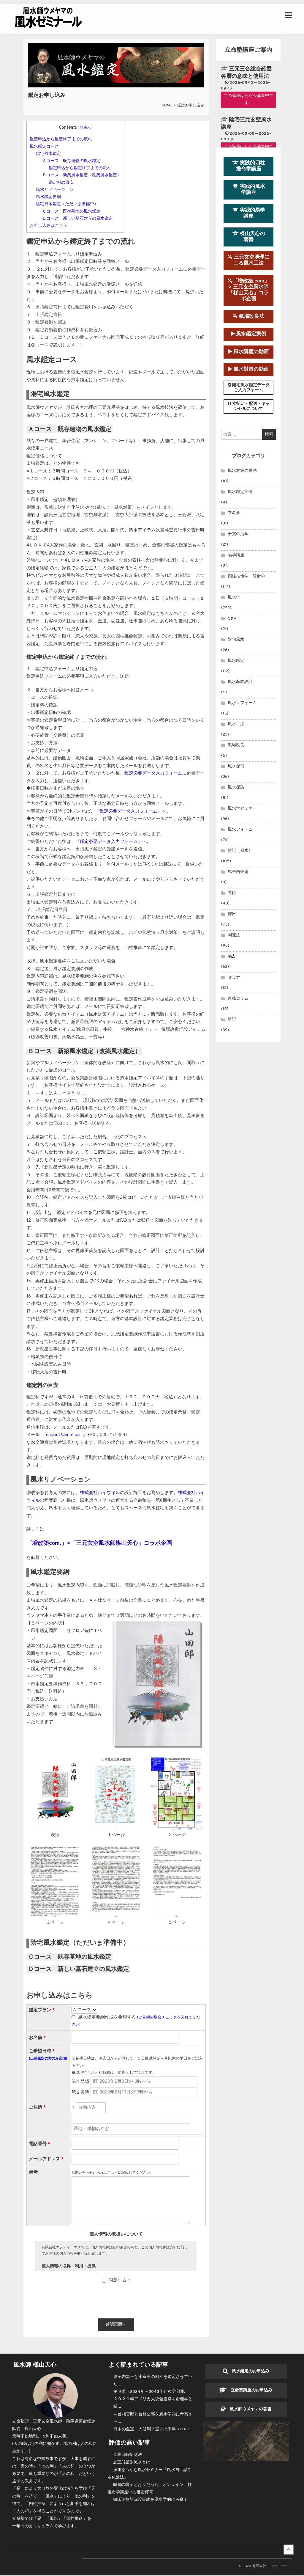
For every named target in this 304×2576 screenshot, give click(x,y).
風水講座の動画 (248, 352)
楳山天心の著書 (248, 237)
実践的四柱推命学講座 (248, 166)
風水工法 (236, 724)
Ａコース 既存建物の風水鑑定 (71, 161)
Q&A (232, 618)
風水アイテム (240, 829)
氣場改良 (236, 745)
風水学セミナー (242, 808)
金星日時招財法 (127, 2455)
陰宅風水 (236, 639)
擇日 (232, 914)
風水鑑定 (236, 660)
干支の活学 (238, 534)
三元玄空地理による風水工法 (248, 260)
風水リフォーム (242, 703)
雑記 (232, 1019)
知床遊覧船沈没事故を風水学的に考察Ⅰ (150, 2500)
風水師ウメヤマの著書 (246, 2409)
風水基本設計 (240, 681)
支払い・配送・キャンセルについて (249, 406)
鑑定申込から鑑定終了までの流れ (61, 139)
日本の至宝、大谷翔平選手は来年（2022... (153, 2429)
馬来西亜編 (238, 871)
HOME (167, 105)
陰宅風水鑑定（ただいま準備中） (67, 204)
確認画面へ (116, 2324)
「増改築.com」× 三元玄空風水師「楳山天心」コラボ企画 (248, 290)
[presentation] (116, 2302)
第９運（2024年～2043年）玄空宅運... (150, 2392)
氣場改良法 (248, 316)
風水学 (234, 597)
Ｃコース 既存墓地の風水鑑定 (71, 211)
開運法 (234, 935)
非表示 (85, 127)
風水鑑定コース (44, 146)
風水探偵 (236, 766)
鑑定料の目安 (61, 182)
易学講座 (236, 555)
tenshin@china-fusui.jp (65, 1435)
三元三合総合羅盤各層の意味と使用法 (246, 73)
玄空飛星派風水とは (131, 2462)
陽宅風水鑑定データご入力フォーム (249, 388)
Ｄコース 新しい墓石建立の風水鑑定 (77, 218)
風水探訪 (236, 787)
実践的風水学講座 (248, 189)
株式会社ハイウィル (100, 1493)
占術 (232, 893)
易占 (232, 956)
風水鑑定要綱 (48, 197)
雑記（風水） (240, 850)
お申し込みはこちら (48, 225)
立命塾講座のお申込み (245, 2390)
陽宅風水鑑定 (48, 153)
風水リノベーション (54, 189)
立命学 (234, 513)
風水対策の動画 (248, 369)
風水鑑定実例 (248, 334)
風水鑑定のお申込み (246, 2371)
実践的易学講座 (248, 213)
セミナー (236, 977)
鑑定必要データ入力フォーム (153, 773)
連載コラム (238, 998)
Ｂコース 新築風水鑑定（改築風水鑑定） (81, 175)
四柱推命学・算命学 (246, 576)
